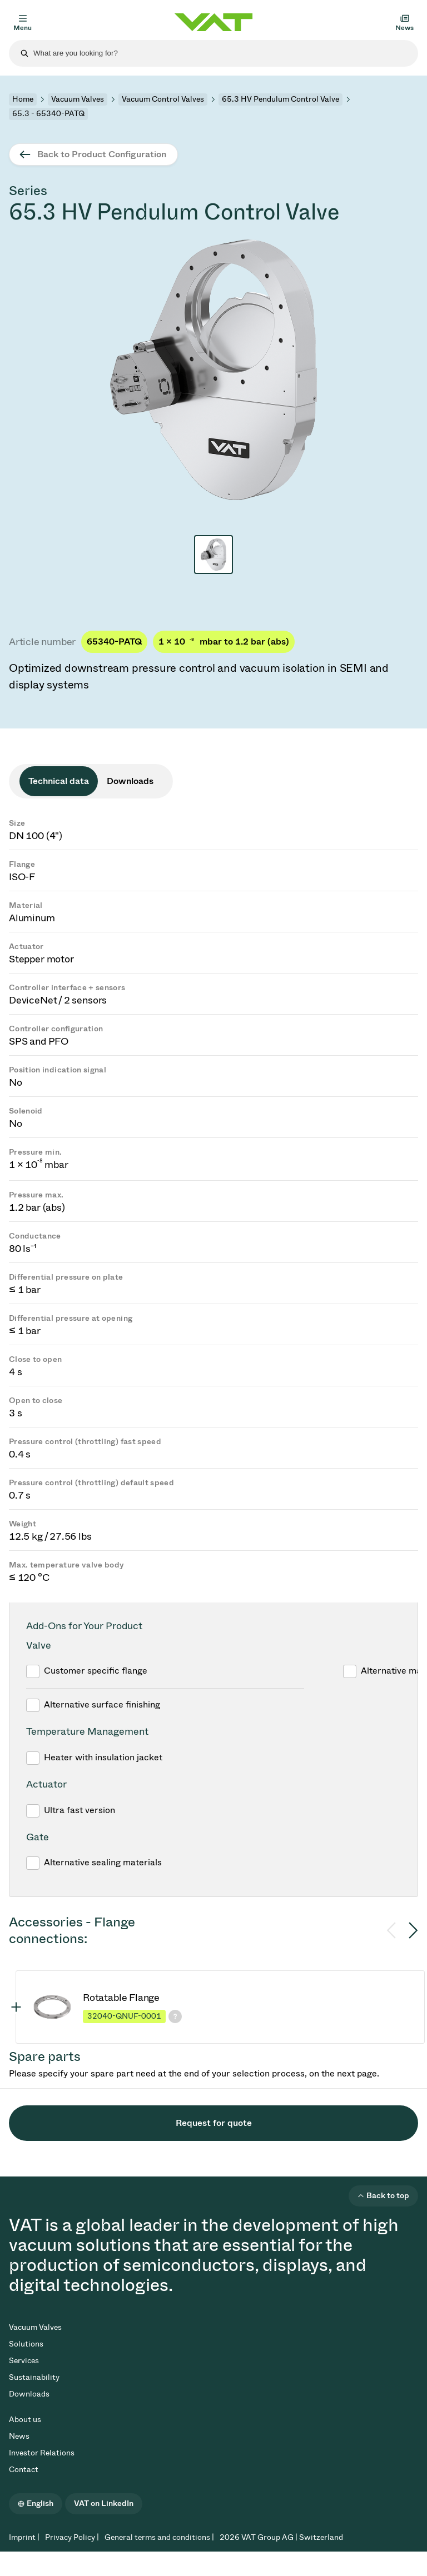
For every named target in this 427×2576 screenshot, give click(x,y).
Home (22, 99)
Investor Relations (42, 2453)
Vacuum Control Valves (163, 99)
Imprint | (24, 2537)
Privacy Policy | (72, 2537)
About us (25, 2419)
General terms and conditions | (159, 2537)
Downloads (29, 2394)
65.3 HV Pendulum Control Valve (280, 99)
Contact (23, 2469)
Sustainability (34, 2377)
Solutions (26, 2344)
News (19, 2436)
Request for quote (214, 2123)
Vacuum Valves (77, 99)
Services (24, 2360)
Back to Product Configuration (101, 154)
